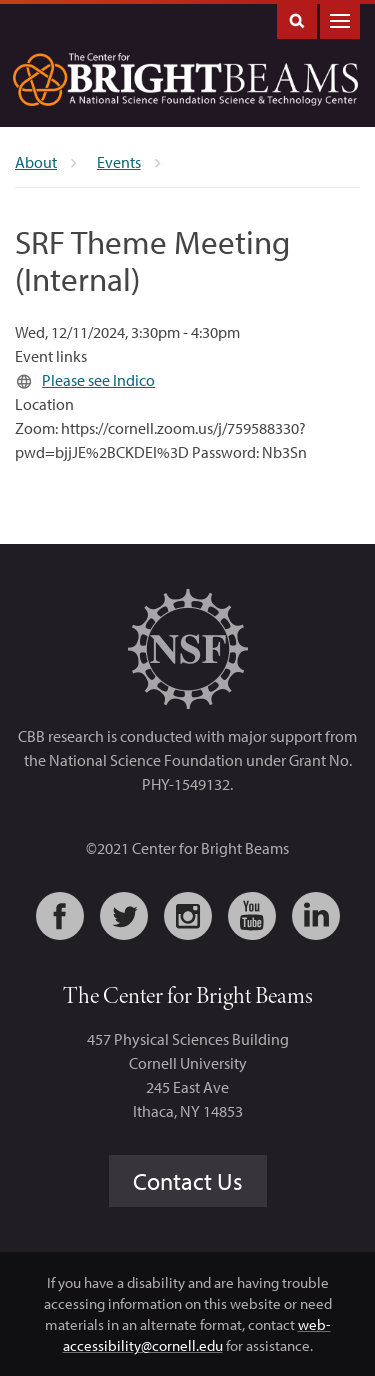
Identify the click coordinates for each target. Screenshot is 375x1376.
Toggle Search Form (297, 19)
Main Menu (340, 19)
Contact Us (188, 1181)
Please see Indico (98, 380)
